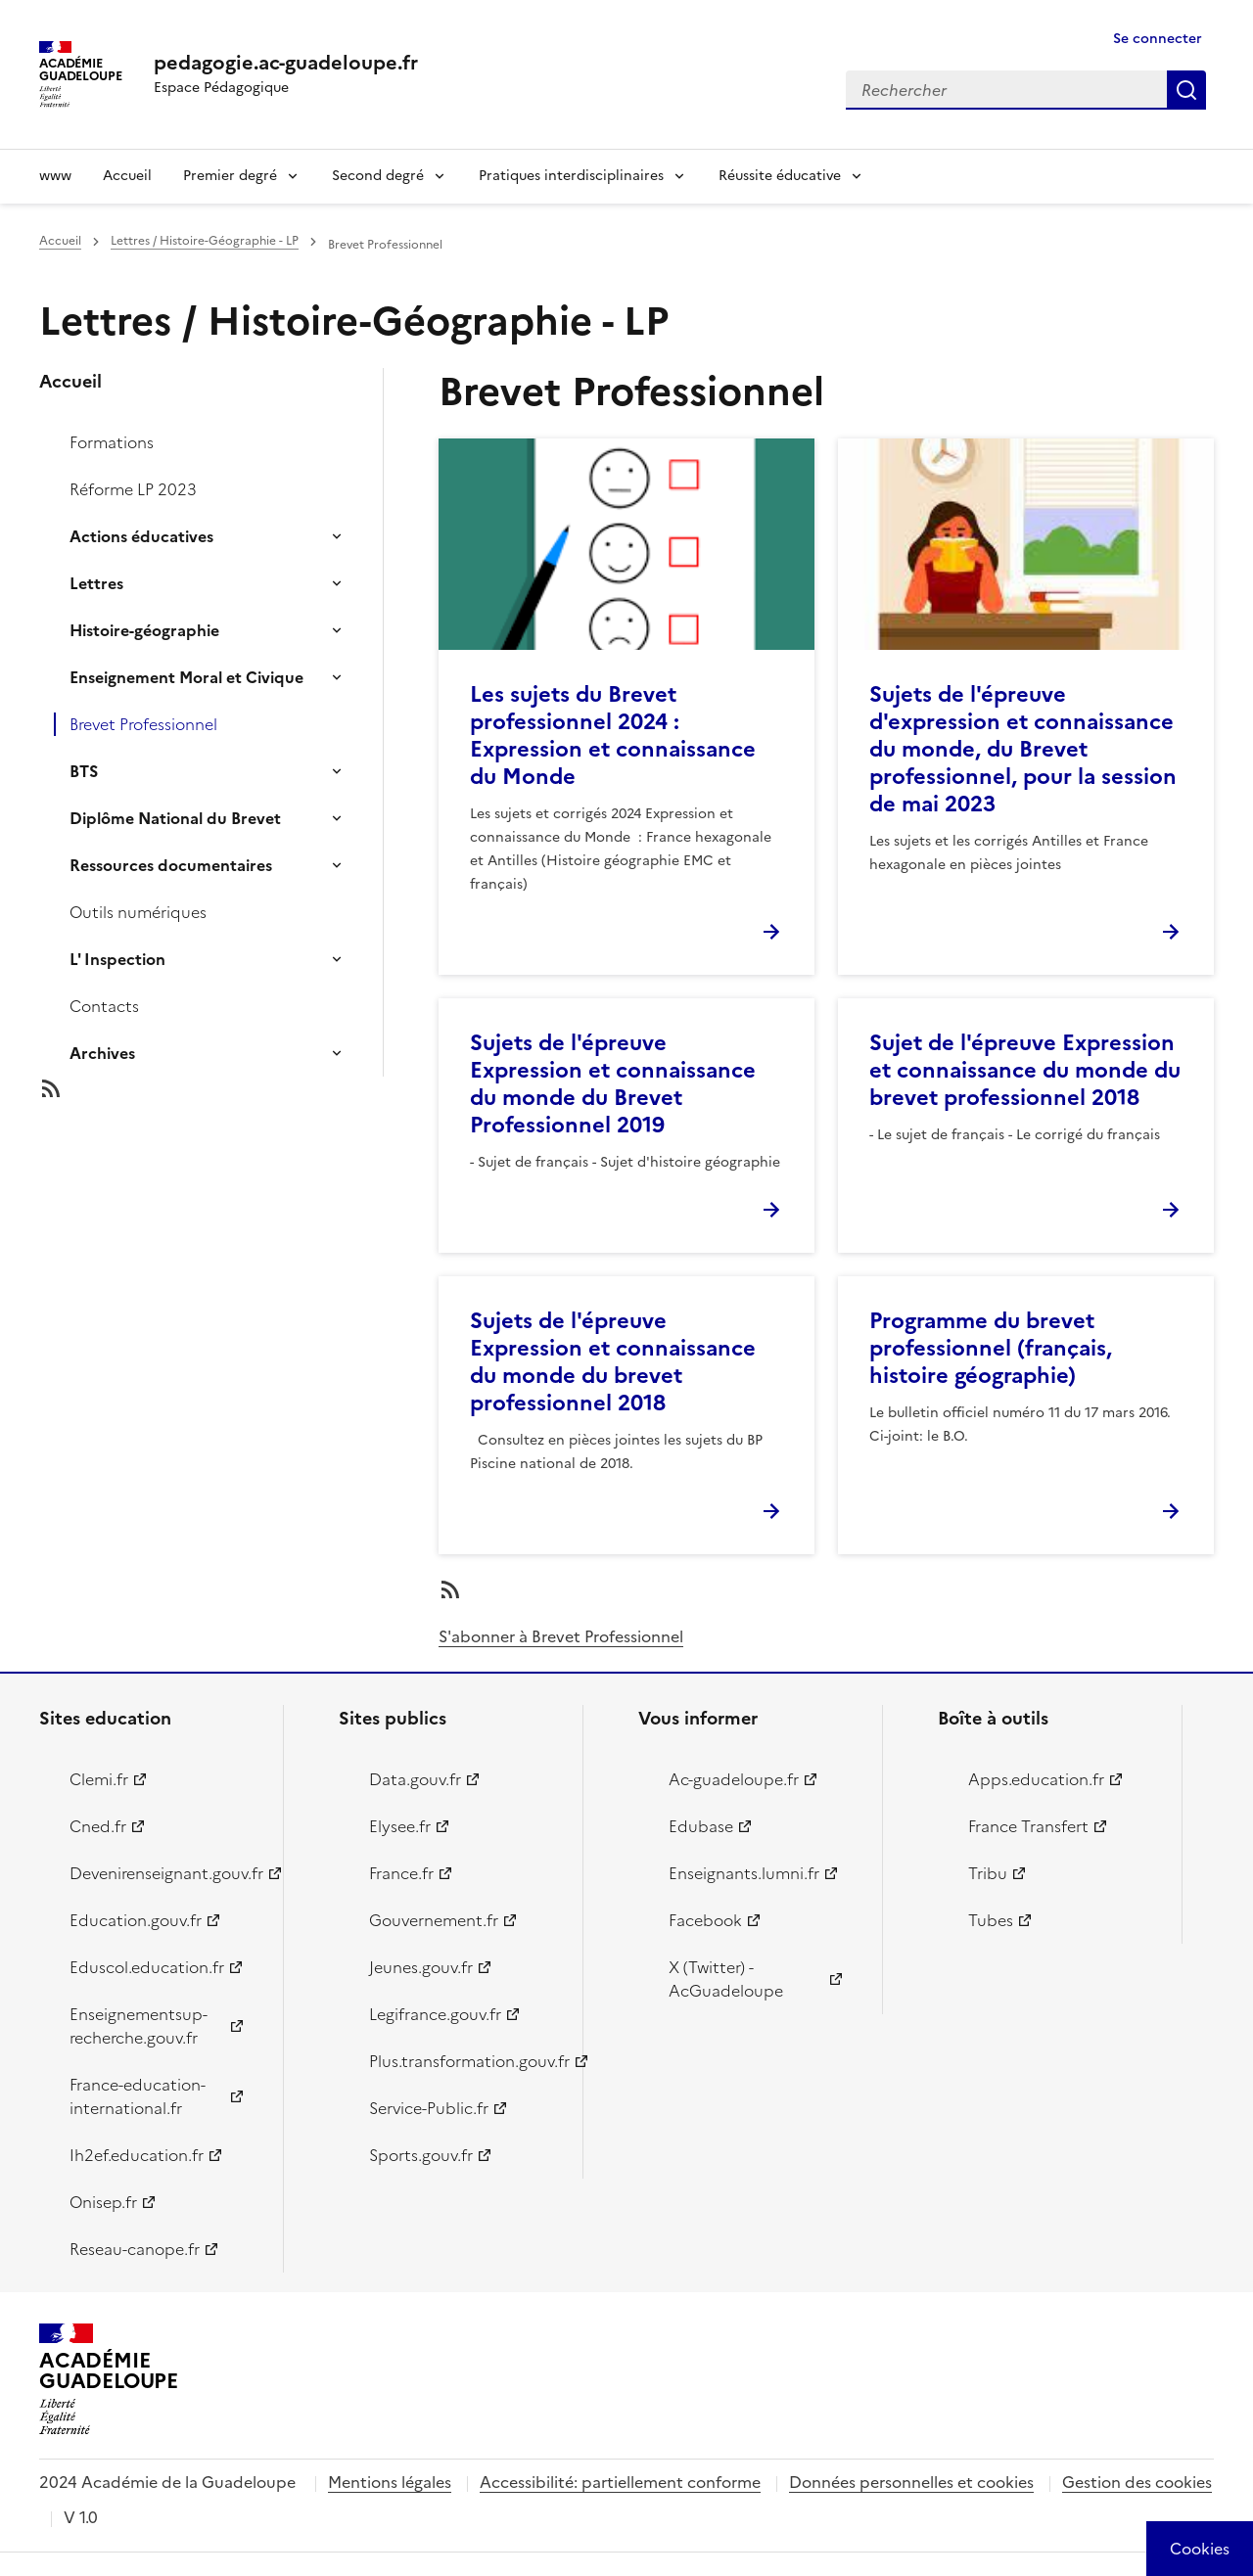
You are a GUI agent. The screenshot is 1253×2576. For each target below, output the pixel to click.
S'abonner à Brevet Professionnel (561, 1636)
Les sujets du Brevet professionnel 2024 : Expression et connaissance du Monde (613, 735)
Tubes (990, 1920)
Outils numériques (138, 912)
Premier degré (230, 175)
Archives (102, 1053)
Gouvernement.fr (433, 1920)
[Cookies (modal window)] (1199, 2548)
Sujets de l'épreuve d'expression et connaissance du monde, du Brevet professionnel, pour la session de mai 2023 (1023, 749)
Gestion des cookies (1137, 2482)
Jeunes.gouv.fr (421, 1967)
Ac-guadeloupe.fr (734, 1779)
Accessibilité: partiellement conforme (620, 2482)
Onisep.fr (103, 2202)
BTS (84, 771)
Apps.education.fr (1036, 1779)
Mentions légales (389, 2482)
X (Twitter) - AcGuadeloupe (726, 1978)
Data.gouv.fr (415, 1779)
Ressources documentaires (171, 865)
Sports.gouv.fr (421, 2155)
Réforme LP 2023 (133, 489)
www (55, 175)
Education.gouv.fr (136, 1920)
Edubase (701, 1826)
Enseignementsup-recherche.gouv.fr (139, 2025)
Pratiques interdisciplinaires (571, 175)
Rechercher (1186, 90)
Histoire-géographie (144, 630)
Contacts (104, 1006)
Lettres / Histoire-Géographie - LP (205, 241)
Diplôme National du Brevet (175, 818)
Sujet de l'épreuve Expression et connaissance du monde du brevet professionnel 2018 (1025, 1070)
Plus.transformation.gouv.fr (464, 2061)
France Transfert (1028, 1826)
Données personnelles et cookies (911, 2482)
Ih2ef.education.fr (137, 2155)
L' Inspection (117, 959)
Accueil (127, 175)
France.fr (401, 1873)
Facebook (705, 1920)
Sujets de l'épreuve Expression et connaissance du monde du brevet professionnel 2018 (613, 1362)
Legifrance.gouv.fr (435, 2014)
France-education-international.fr (138, 2096)
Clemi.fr (99, 1779)
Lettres (96, 583)
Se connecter (1157, 38)
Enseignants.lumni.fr (744, 1873)
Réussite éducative (780, 175)
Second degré (378, 175)
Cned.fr (98, 1826)
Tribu (987, 1873)
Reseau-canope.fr (135, 2249)
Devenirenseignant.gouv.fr (165, 1873)
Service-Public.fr (428, 2108)
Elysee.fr (400, 1826)
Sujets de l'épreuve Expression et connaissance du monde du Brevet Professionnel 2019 (613, 1084)
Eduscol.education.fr (147, 1967)
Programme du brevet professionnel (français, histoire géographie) (990, 1348)
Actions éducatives (141, 536)
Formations (112, 442)
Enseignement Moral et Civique (186, 677)
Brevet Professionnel (143, 724)
